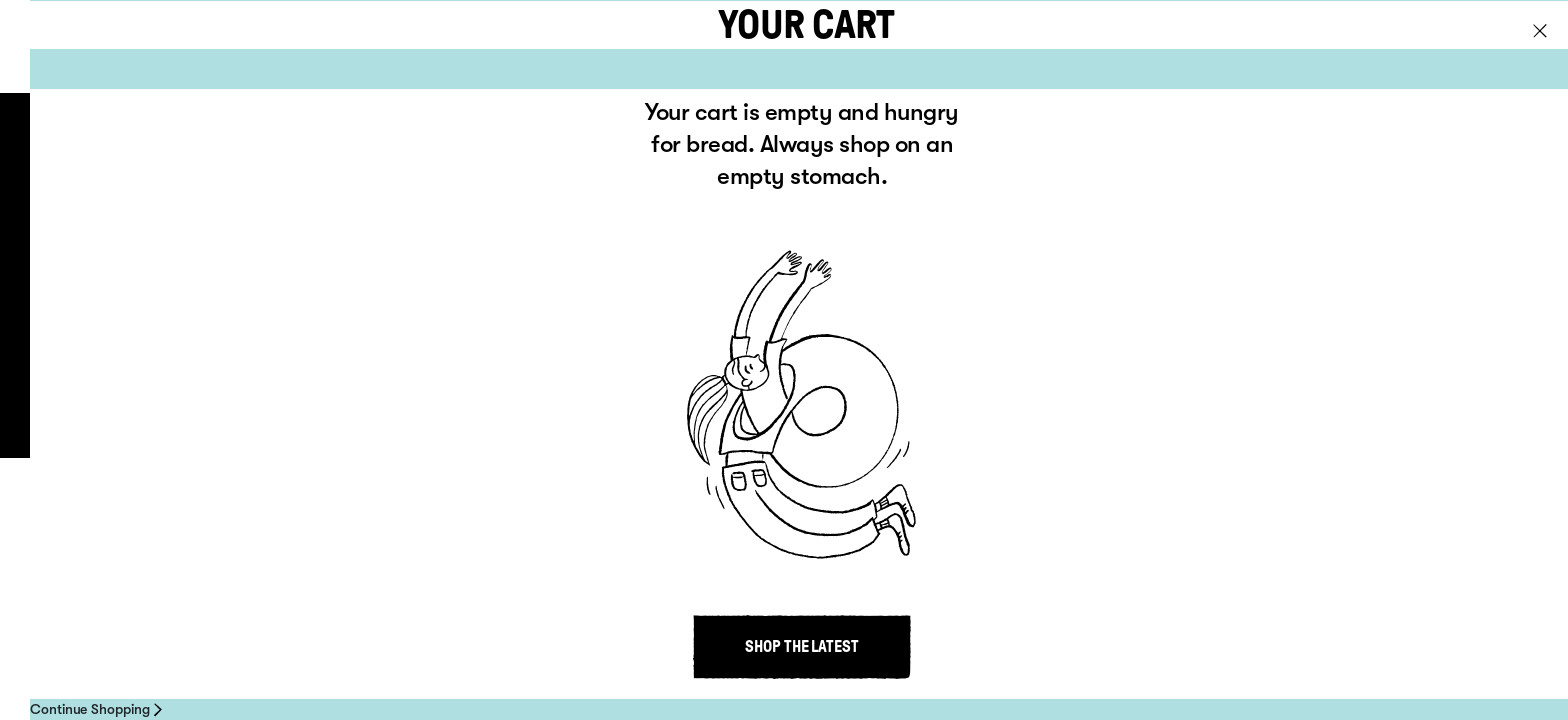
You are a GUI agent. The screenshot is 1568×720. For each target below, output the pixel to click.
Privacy (506, 424)
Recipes (237, 246)
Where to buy (267, 293)
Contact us (817, 424)
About (229, 199)
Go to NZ (1502, 47)
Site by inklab (1285, 425)
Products (248, 152)
